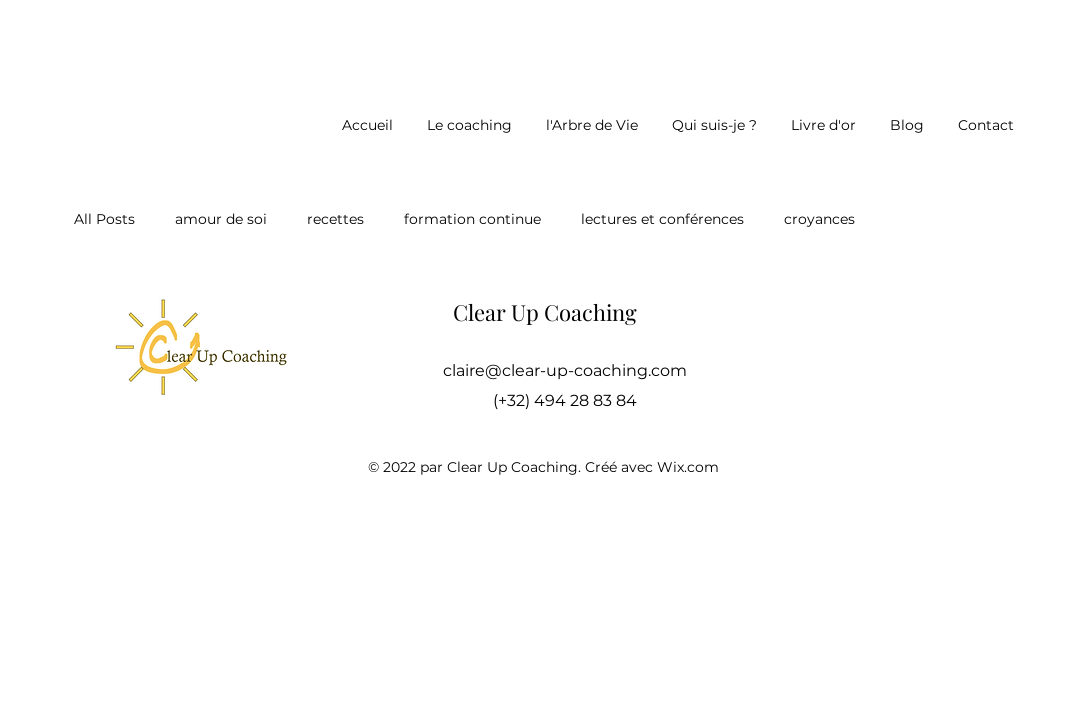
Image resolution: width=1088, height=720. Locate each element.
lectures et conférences (662, 219)
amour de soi (221, 219)
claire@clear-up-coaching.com (565, 370)
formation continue (472, 219)
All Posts (104, 219)
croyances (819, 219)
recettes (335, 219)
